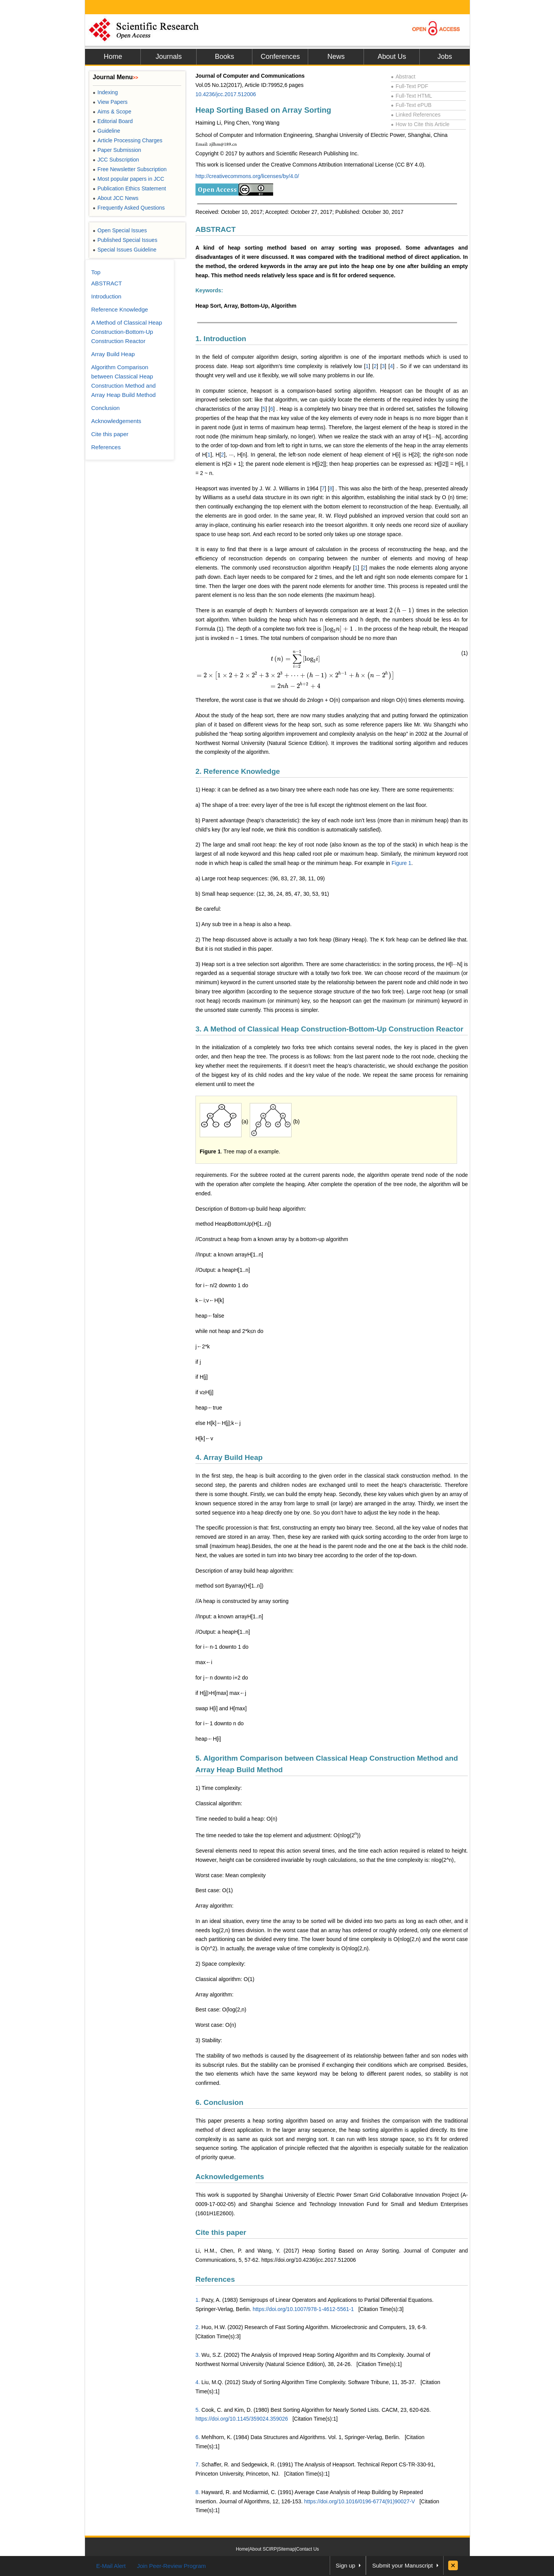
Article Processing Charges (127, 140)
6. (197, 2437)
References (215, 2279)
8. (197, 2492)
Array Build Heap (113, 354)
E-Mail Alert (111, 2566)
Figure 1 (401, 863)
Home (112, 56)
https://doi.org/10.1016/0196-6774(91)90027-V (359, 2501)
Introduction (106, 296)
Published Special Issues (125, 240)
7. (197, 2464)
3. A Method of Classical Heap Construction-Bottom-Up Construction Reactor (329, 1029)
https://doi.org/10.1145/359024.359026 (241, 2419)
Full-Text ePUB (411, 105)
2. (197, 2327)
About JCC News (115, 198)
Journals (168, 56)
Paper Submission (117, 150)
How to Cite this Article (420, 124)
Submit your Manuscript (402, 2565)
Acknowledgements (229, 2177)
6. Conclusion (219, 2102)
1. (197, 2300)
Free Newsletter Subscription (130, 169)
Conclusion (105, 408)
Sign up (345, 2565)
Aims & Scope (112, 111)
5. (197, 2410)
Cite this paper (220, 2232)
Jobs (444, 56)
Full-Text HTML (411, 96)
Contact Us (307, 2549)
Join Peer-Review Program (171, 2566)
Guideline (106, 131)
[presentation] (402, 610)
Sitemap (286, 2549)
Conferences (280, 56)
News (336, 56)
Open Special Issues (120, 230)
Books (224, 56)
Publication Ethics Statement (129, 188)
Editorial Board (113, 121)
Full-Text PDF (409, 86)
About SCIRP (263, 2549)
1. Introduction (220, 339)
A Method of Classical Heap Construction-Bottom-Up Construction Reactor (126, 331)
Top (95, 272)
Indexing (105, 92)
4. (197, 2382)
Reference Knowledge (119, 309)
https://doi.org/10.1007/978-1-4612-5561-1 (303, 2309)
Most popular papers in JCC (128, 179)
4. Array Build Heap (229, 1457)
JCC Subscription (116, 160)
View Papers (110, 102)
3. (197, 2355)
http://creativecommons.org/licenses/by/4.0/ (247, 176)
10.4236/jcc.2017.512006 (225, 94)
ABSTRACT (215, 229)
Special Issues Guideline (125, 250)
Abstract (403, 76)
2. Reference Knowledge (237, 771)
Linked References (416, 115)
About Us (391, 56)
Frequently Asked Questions (129, 208)
